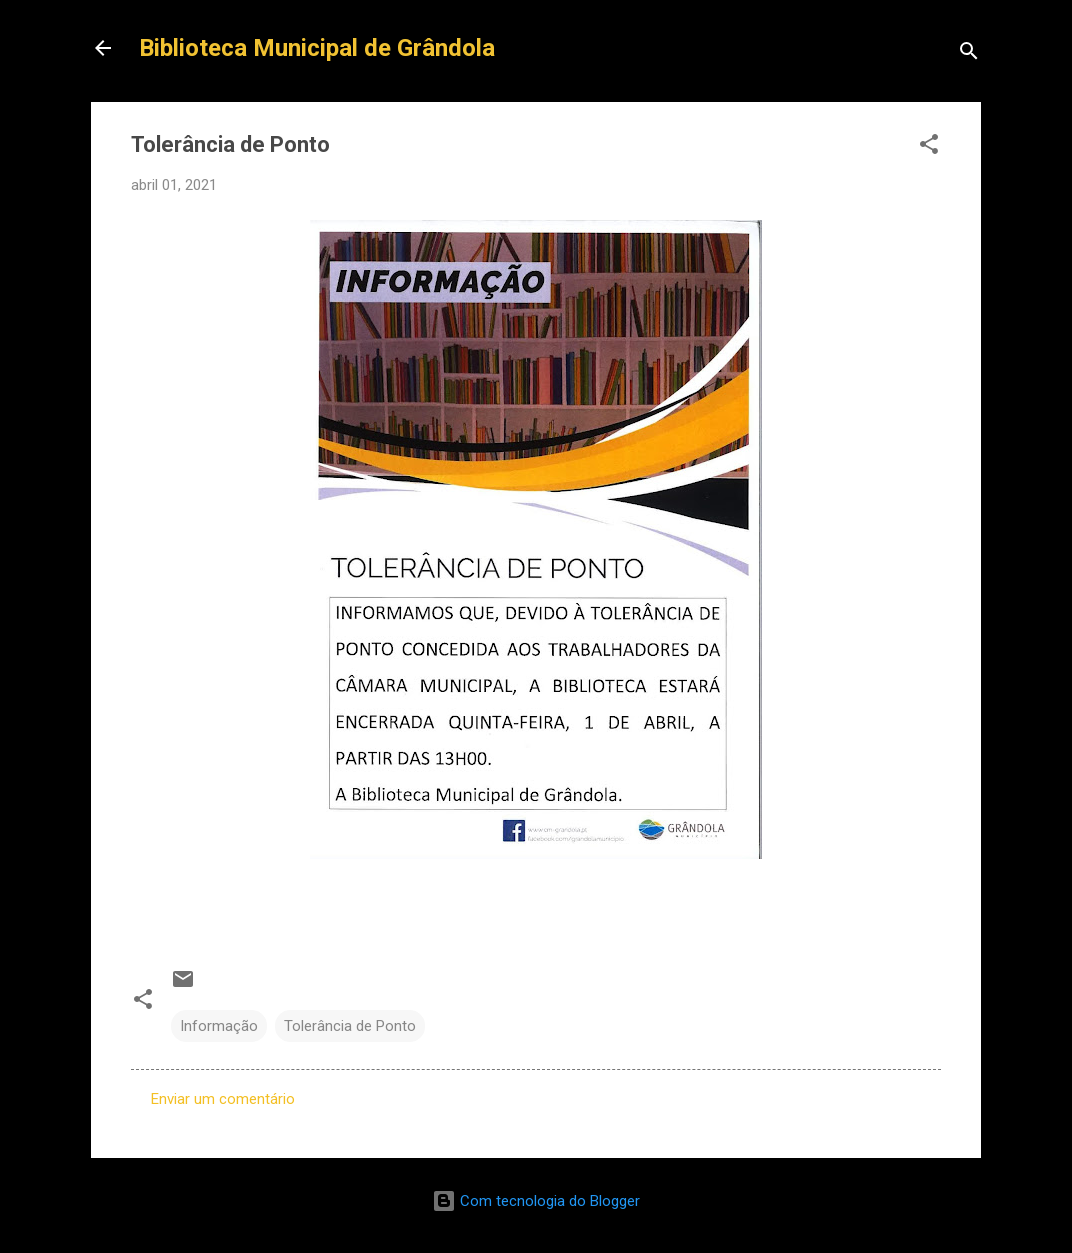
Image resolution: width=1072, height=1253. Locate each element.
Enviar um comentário (223, 1099)
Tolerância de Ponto (350, 1026)
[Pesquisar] (969, 54)
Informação (219, 1026)
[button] (929, 147)
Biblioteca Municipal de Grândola (317, 48)
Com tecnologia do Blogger (536, 1201)
